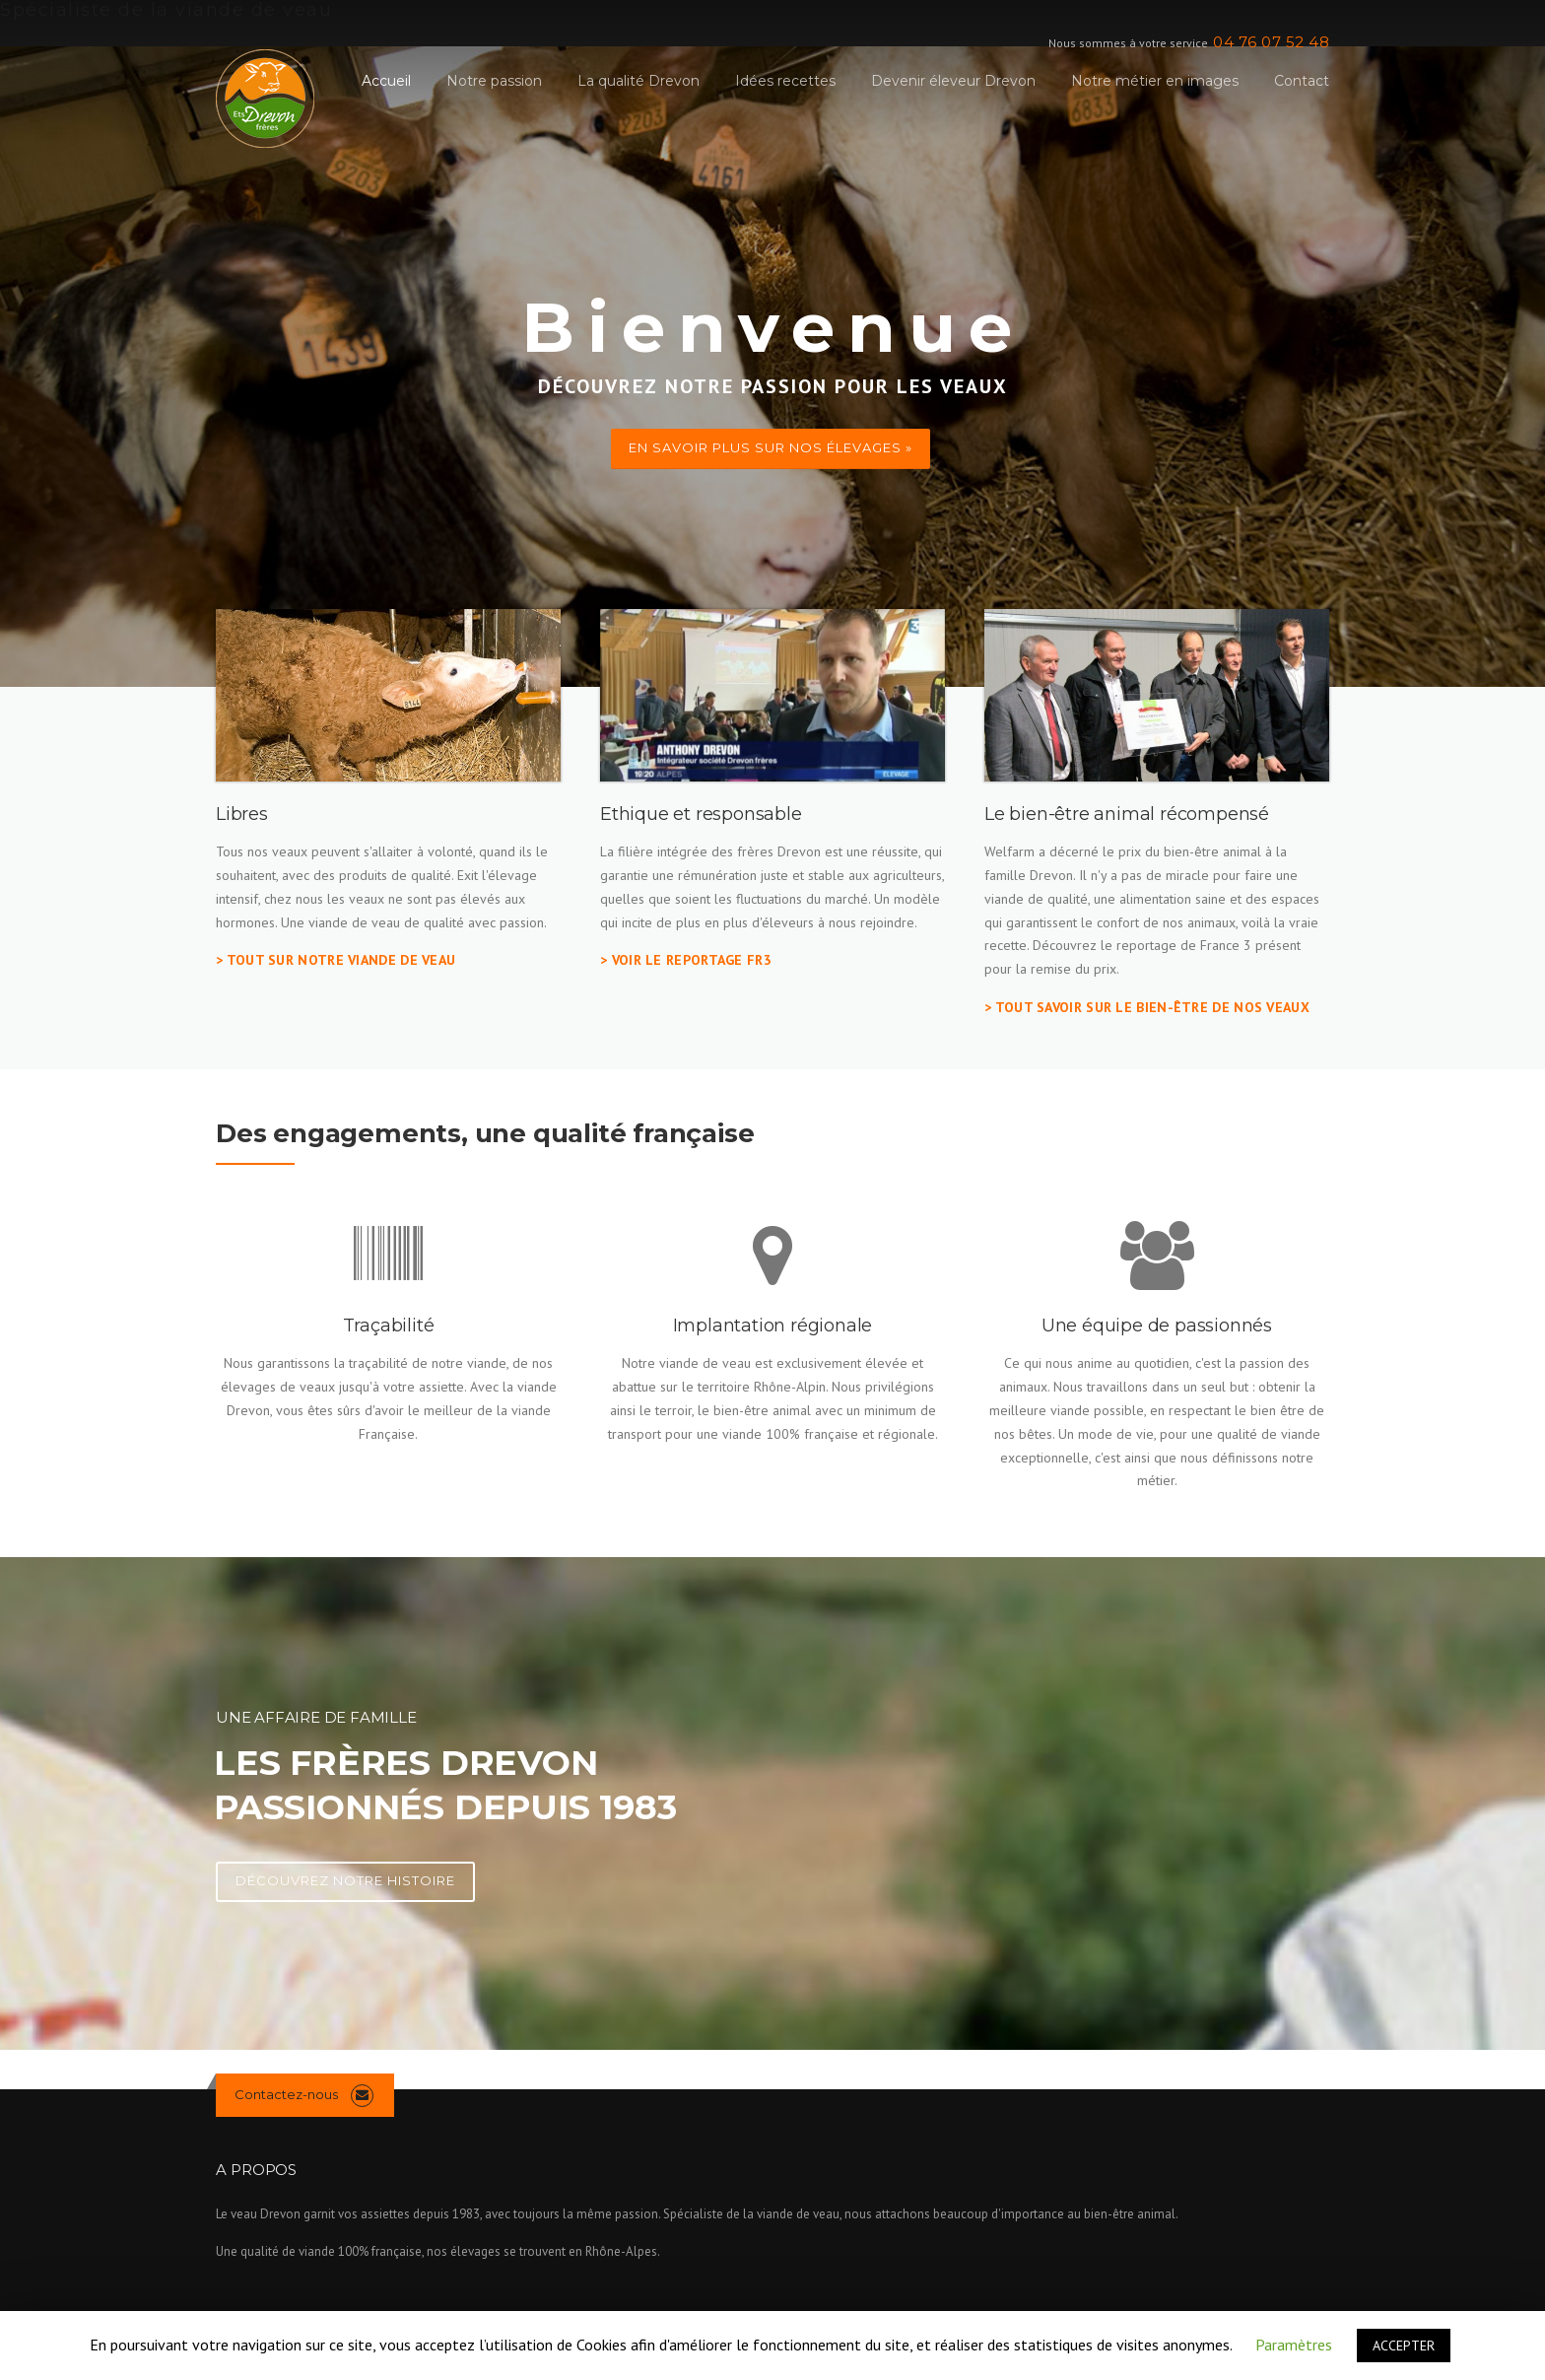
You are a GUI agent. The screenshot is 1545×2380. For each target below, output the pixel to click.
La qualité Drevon (638, 81)
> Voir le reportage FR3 (686, 960)
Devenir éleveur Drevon (953, 81)
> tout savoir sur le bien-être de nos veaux (1147, 1007)
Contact (1301, 81)
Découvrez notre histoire (345, 1880)
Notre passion (494, 81)
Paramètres (1293, 2344)
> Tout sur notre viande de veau (335, 960)
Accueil (386, 81)
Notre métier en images (1155, 81)
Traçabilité (389, 1325)
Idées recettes (785, 81)
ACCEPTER (1404, 2345)
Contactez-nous (286, 2094)
